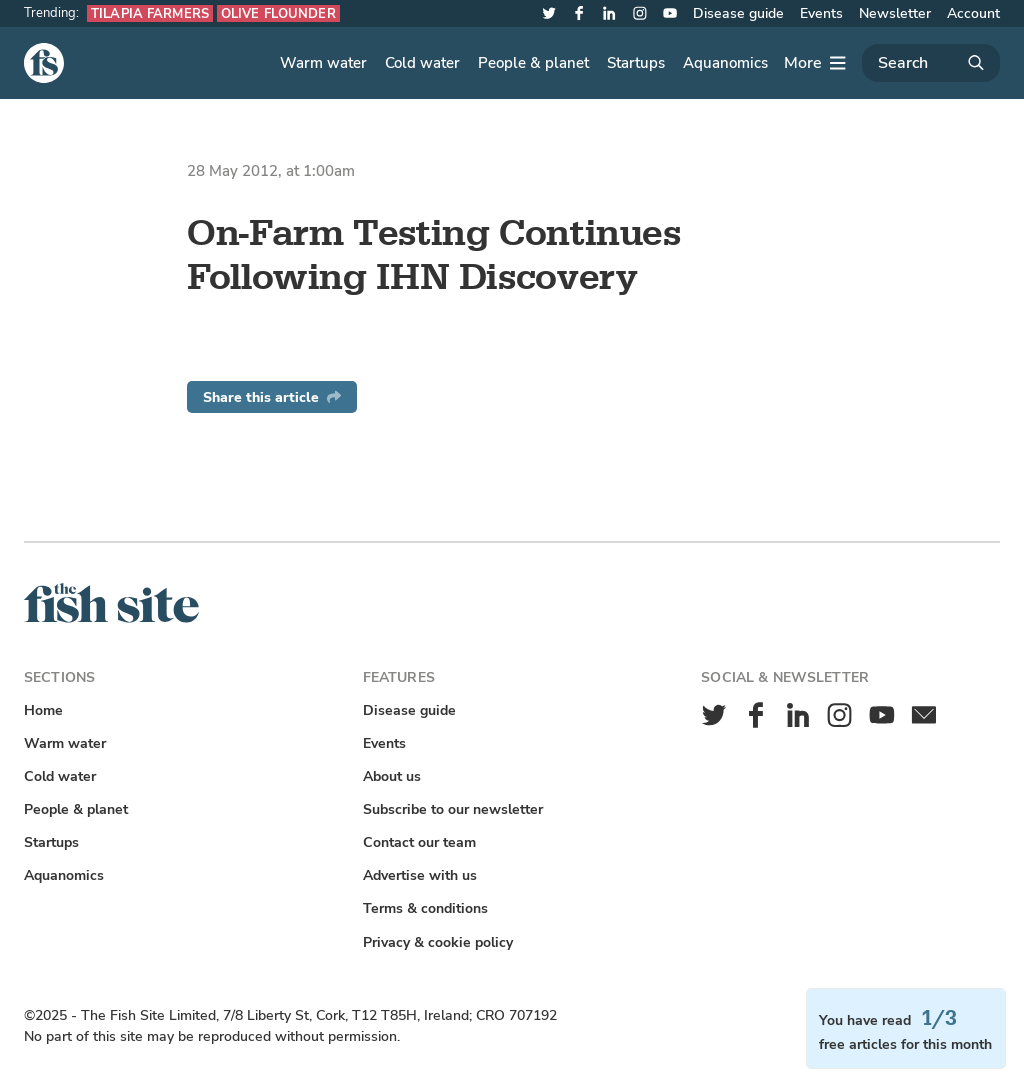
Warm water (323, 63)
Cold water (422, 63)
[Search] (931, 63)
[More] (815, 63)
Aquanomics (725, 63)
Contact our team (419, 842)
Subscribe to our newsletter (453, 809)
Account (973, 13)
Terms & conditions (425, 908)
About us (392, 776)
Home (43, 710)
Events (821, 13)
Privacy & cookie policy (438, 942)
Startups (636, 63)
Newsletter (895, 13)
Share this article (272, 397)
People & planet (533, 63)
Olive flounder (278, 13)
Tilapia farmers (150, 13)
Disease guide (738, 13)
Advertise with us (420, 875)
